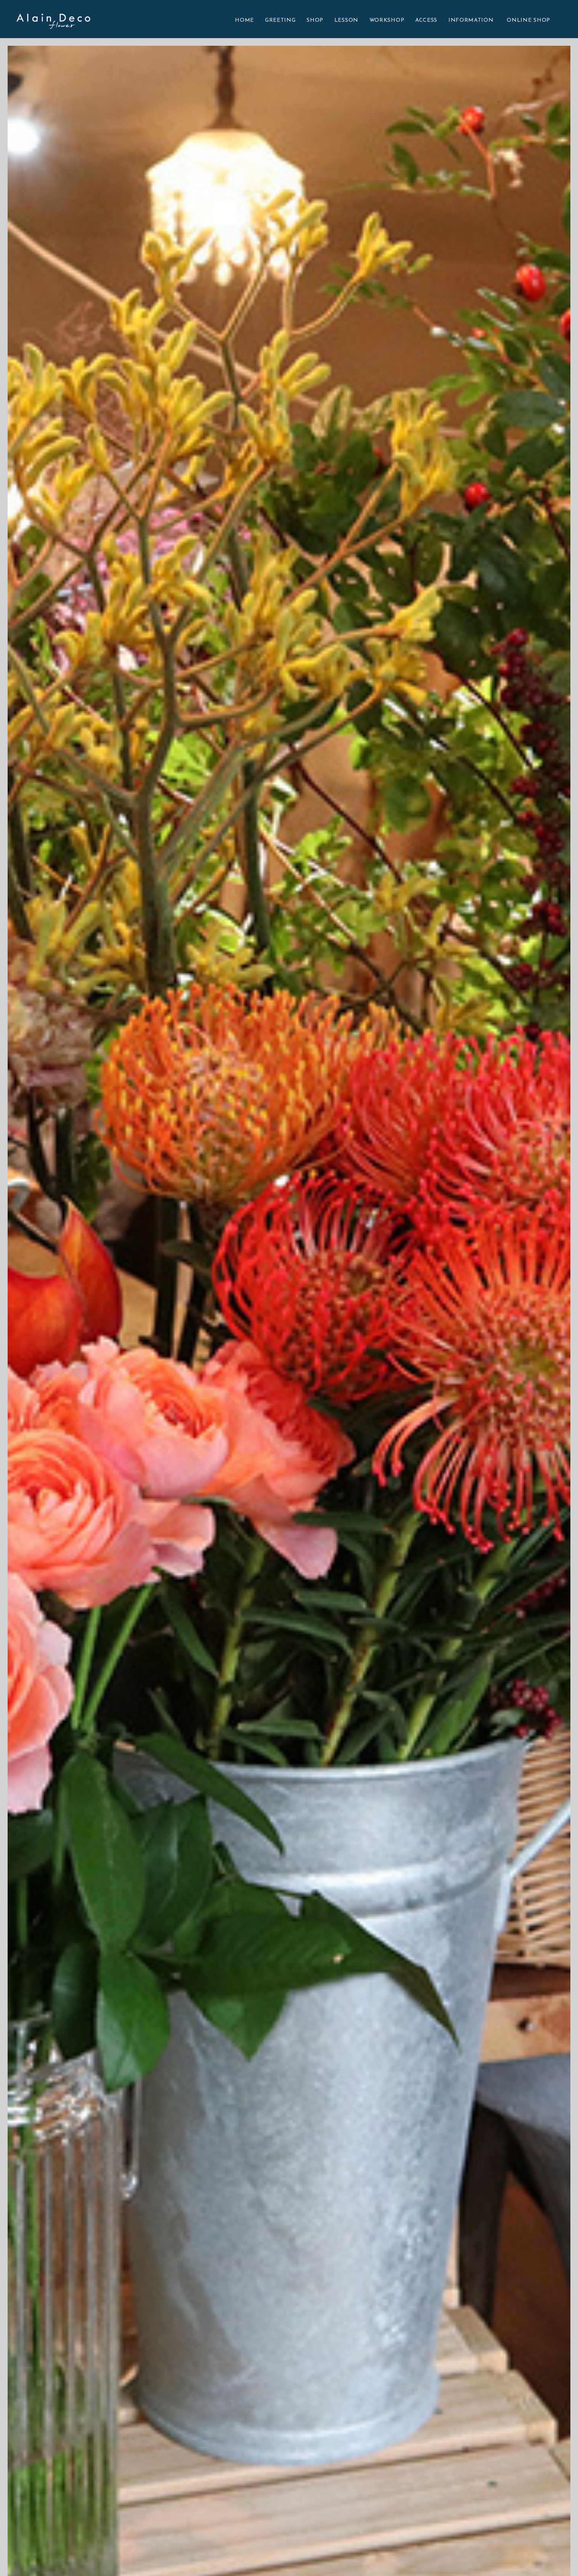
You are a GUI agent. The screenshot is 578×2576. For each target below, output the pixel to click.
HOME (244, 20)
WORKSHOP (387, 20)
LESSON (346, 20)
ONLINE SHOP (528, 20)
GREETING (280, 20)
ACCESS (426, 20)
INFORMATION (471, 20)
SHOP (315, 20)
